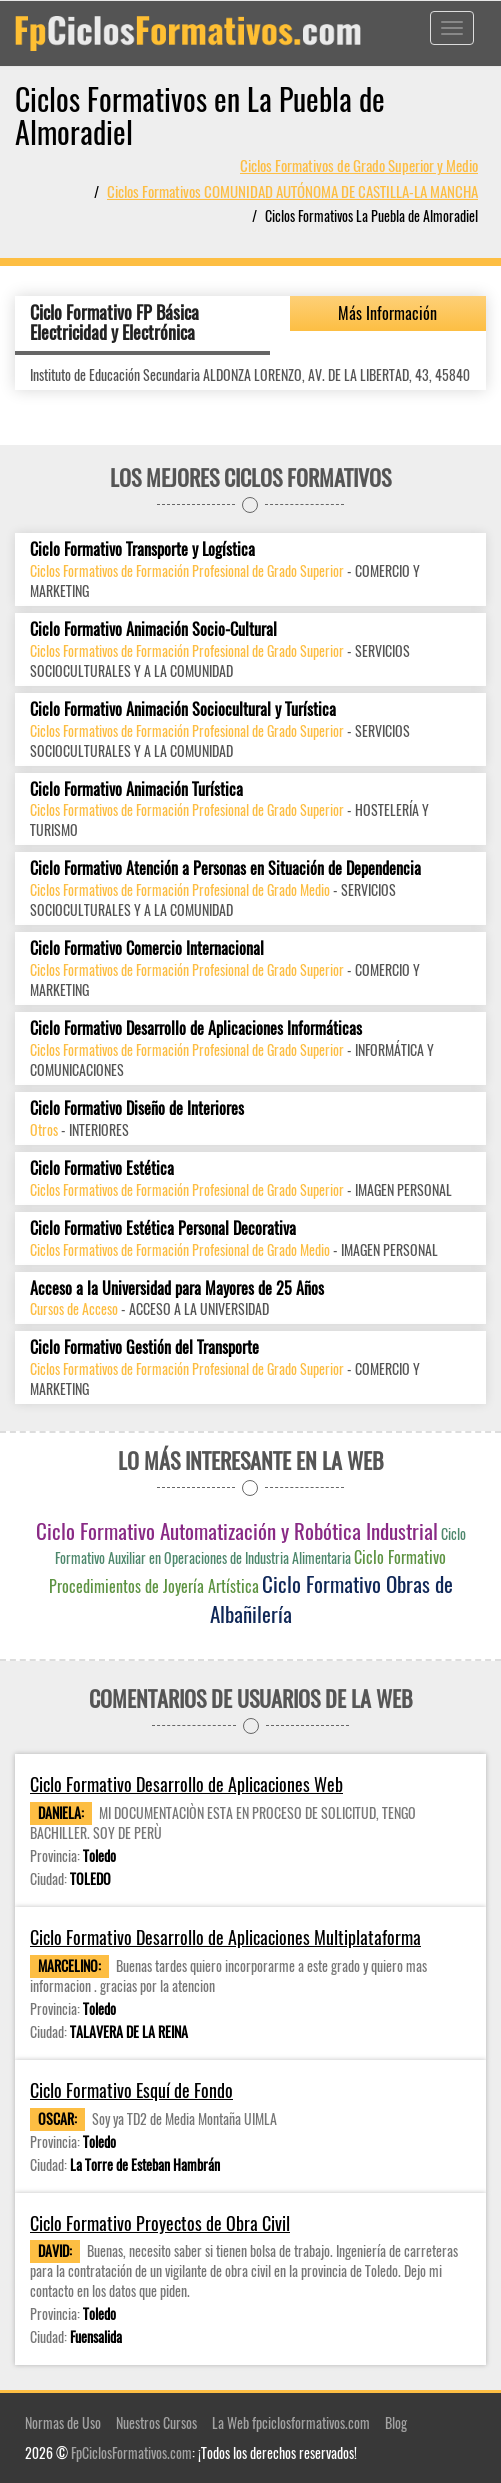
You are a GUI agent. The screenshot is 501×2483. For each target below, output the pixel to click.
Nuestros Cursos (156, 2422)
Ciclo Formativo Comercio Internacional (147, 948)
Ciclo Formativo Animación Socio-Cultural (153, 629)
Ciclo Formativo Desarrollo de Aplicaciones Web (186, 1784)
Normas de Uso (63, 2422)
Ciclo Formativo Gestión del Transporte (144, 1347)
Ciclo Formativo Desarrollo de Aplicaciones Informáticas (196, 1028)
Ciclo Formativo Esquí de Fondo (131, 2090)
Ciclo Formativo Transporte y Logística (142, 549)
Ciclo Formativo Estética (102, 1168)
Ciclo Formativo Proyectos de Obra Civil (160, 2223)
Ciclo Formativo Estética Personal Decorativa (163, 1228)
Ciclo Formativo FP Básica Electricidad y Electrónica (114, 322)
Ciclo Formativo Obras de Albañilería (331, 1598)
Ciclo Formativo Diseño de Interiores (137, 1108)
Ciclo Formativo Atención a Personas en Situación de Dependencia (225, 868)
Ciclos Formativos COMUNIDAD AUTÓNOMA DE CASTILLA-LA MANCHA (292, 191)
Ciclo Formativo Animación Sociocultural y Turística (183, 709)
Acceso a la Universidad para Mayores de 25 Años (177, 1288)
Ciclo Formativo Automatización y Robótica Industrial (237, 1530)
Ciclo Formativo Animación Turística (136, 789)
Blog (396, 2422)
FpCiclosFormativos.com (131, 2452)
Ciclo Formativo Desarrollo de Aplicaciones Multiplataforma (225, 1937)
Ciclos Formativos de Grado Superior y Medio (359, 165)
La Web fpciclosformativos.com (291, 2422)
